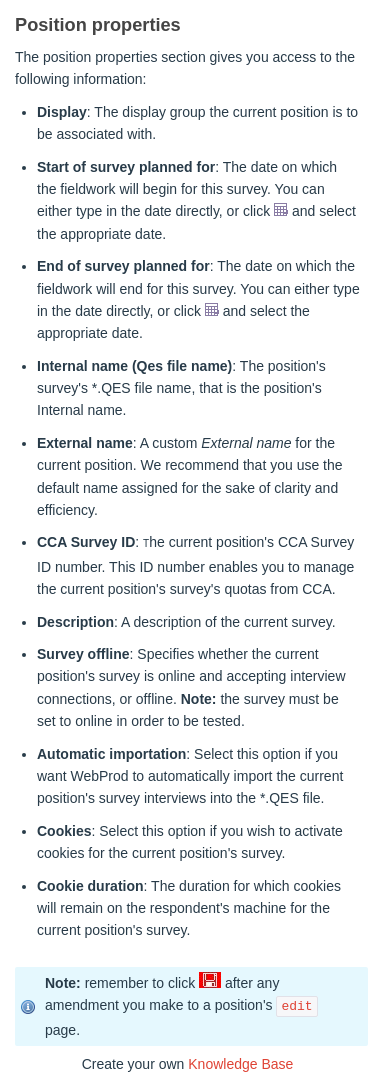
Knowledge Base (240, 1064)
